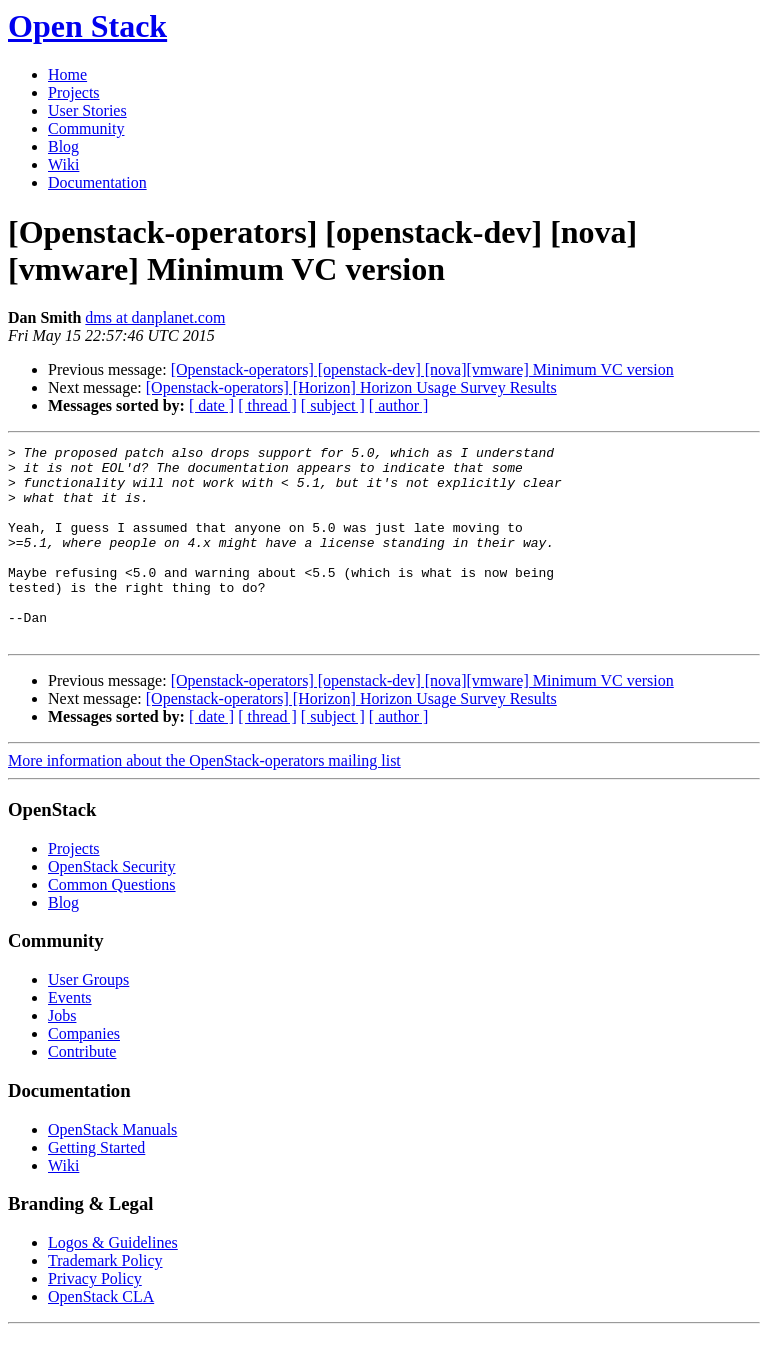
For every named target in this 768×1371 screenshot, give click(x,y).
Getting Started (96, 1186)
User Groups (88, 1018)
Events (70, 1036)
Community (86, 128)
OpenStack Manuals (112, 1168)
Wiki (63, 164)
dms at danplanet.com (155, 317)
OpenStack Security (112, 905)
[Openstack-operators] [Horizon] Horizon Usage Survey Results (351, 387)
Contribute (82, 1090)
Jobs (62, 1054)
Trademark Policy (105, 1299)
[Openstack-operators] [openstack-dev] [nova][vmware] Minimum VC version (422, 369)
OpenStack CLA (101, 1335)
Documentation (97, 182)
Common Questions (112, 923)
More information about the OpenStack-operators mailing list (204, 799)
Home (67, 74)
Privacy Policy (95, 1317)
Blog (63, 146)
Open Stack (87, 26)
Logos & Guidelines (113, 1281)
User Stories (87, 110)
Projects (74, 92)
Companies (84, 1072)
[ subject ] (333, 405)
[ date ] (211, 405)
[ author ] (399, 405)
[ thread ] (267, 405)
